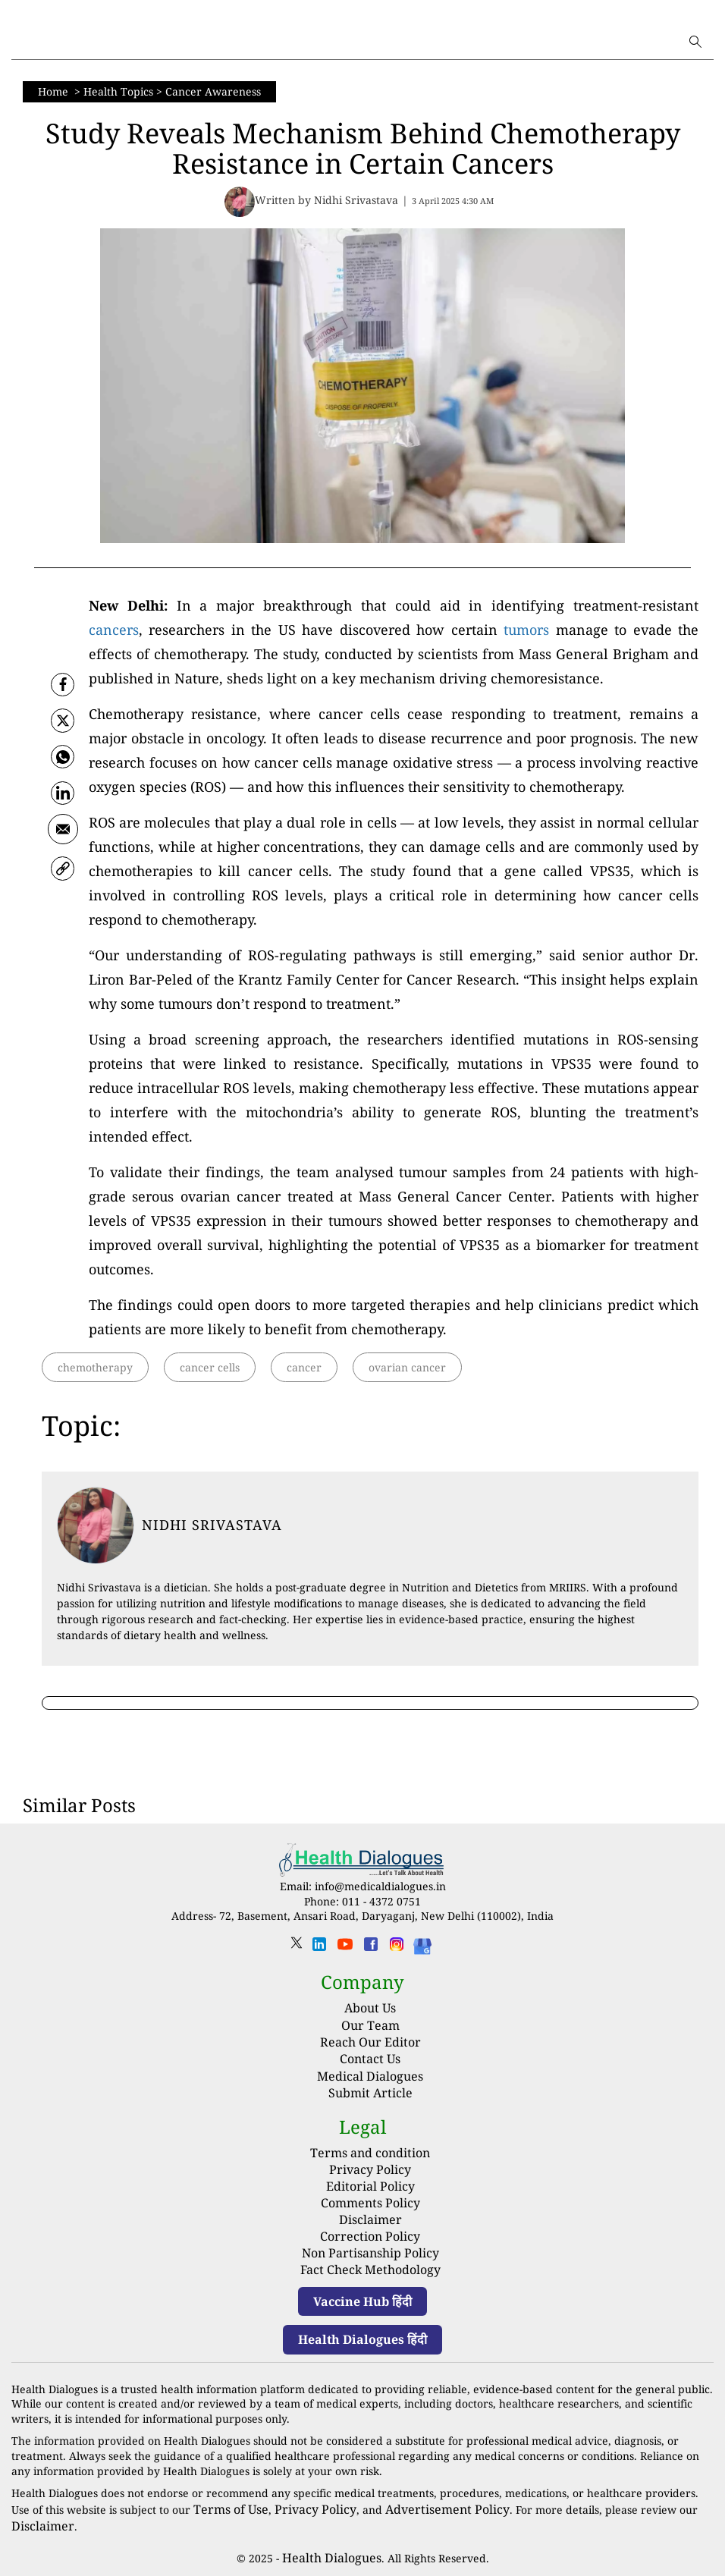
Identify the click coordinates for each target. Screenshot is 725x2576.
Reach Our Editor (370, 2042)
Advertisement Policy (418, 2493)
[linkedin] (319, 1949)
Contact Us (370, 2058)
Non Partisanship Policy (370, 2240)
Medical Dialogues (370, 2075)
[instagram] (397, 1949)
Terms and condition (370, 2151)
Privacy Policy (370, 2166)
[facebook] (63, 684)
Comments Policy (370, 2195)
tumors (526, 629)
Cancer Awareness (213, 91)
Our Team (370, 2024)
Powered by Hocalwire (362, 2560)
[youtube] (345, 1949)
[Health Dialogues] (422, 1944)
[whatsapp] (63, 763)
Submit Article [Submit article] (370, 2092)
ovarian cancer (407, 1367)
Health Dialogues (331, 2537)
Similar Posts (79, 1804)
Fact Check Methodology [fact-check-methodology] (370, 2255)
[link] (63, 881)
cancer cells (210, 1367)
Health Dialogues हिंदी (362, 2325)
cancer (304, 1367)
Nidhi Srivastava (212, 1525)
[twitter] (63, 723)
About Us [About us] (370, 2008)
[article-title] (95, 1525)
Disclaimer (370, 2211)
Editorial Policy (370, 2181)
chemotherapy (95, 1367)
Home (54, 91)
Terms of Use (226, 2493)
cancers (114, 629)
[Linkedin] (63, 802)
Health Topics (118, 91)
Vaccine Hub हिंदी (362, 2286)
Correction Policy (370, 2226)
